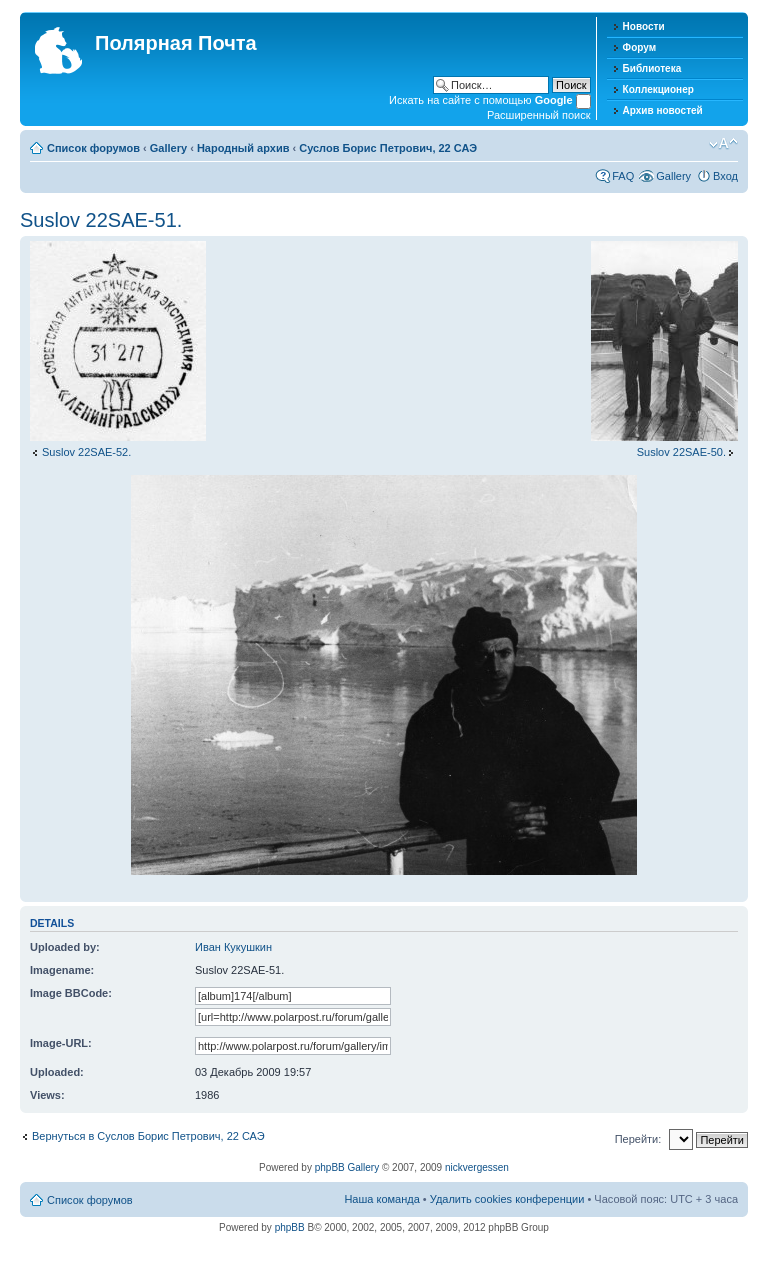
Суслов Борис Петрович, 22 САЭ (388, 148)
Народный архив (243, 148)
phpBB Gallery (347, 1167)
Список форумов (93, 148)
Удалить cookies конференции (507, 1199)
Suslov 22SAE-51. (101, 220)
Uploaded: (57, 1072)
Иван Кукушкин (233, 947)
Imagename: (62, 970)
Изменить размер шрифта (723, 144)
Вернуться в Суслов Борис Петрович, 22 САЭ (148, 1136)
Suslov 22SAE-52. (86, 452)
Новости (644, 26)
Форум (639, 47)
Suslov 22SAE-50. (681, 452)
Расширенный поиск (539, 115)
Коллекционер (658, 89)
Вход (725, 176)
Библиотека (652, 68)
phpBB (290, 1227)
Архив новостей (663, 110)
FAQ (623, 176)
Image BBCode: (71, 993)
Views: (47, 1095)
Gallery (168, 148)
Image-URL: (61, 1043)
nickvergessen (477, 1167)
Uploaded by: (65, 947)
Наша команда (381, 1199)
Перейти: (638, 1139)
